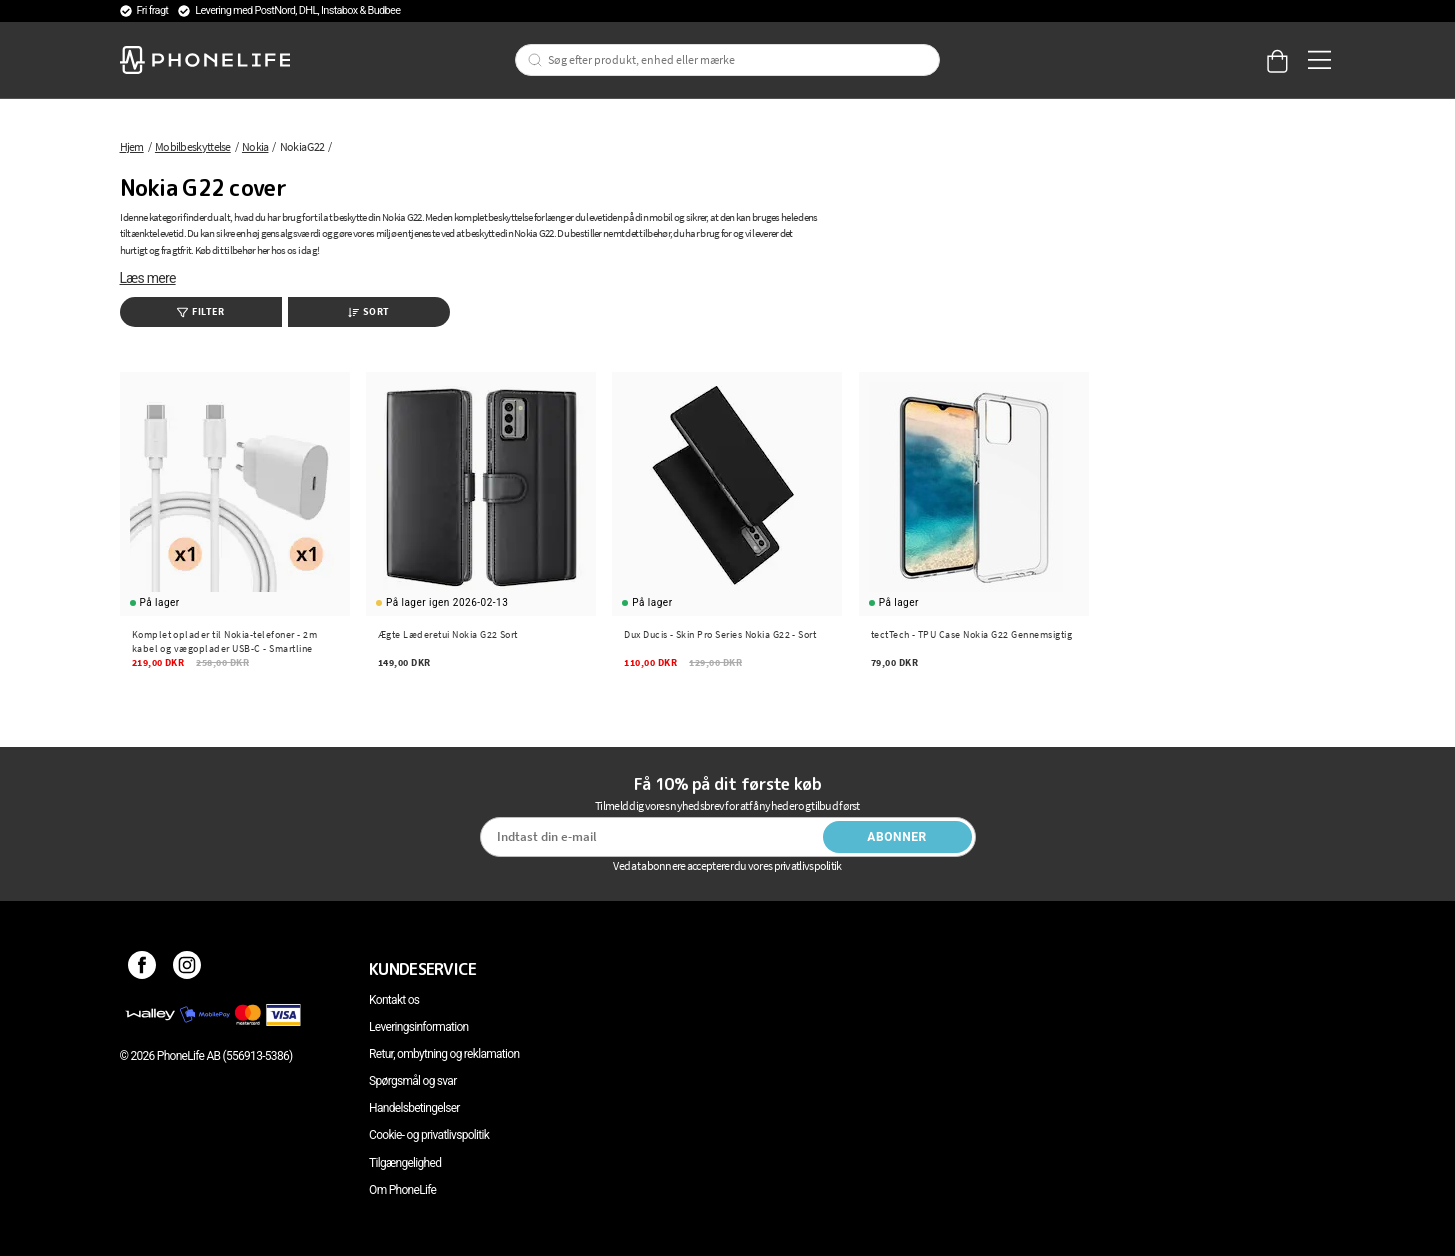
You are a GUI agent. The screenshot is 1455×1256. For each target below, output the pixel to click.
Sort (369, 311)
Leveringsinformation (418, 1027)
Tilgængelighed (405, 1163)
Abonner (897, 837)
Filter (200, 311)
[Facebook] (142, 969)
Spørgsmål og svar (412, 1081)
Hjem (132, 146)
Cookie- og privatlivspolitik (429, 1135)
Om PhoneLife (402, 1190)
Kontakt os (394, 1000)
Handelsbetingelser (414, 1108)
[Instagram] (187, 969)
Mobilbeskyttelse (193, 146)
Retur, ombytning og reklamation (444, 1054)
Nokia (255, 146)
